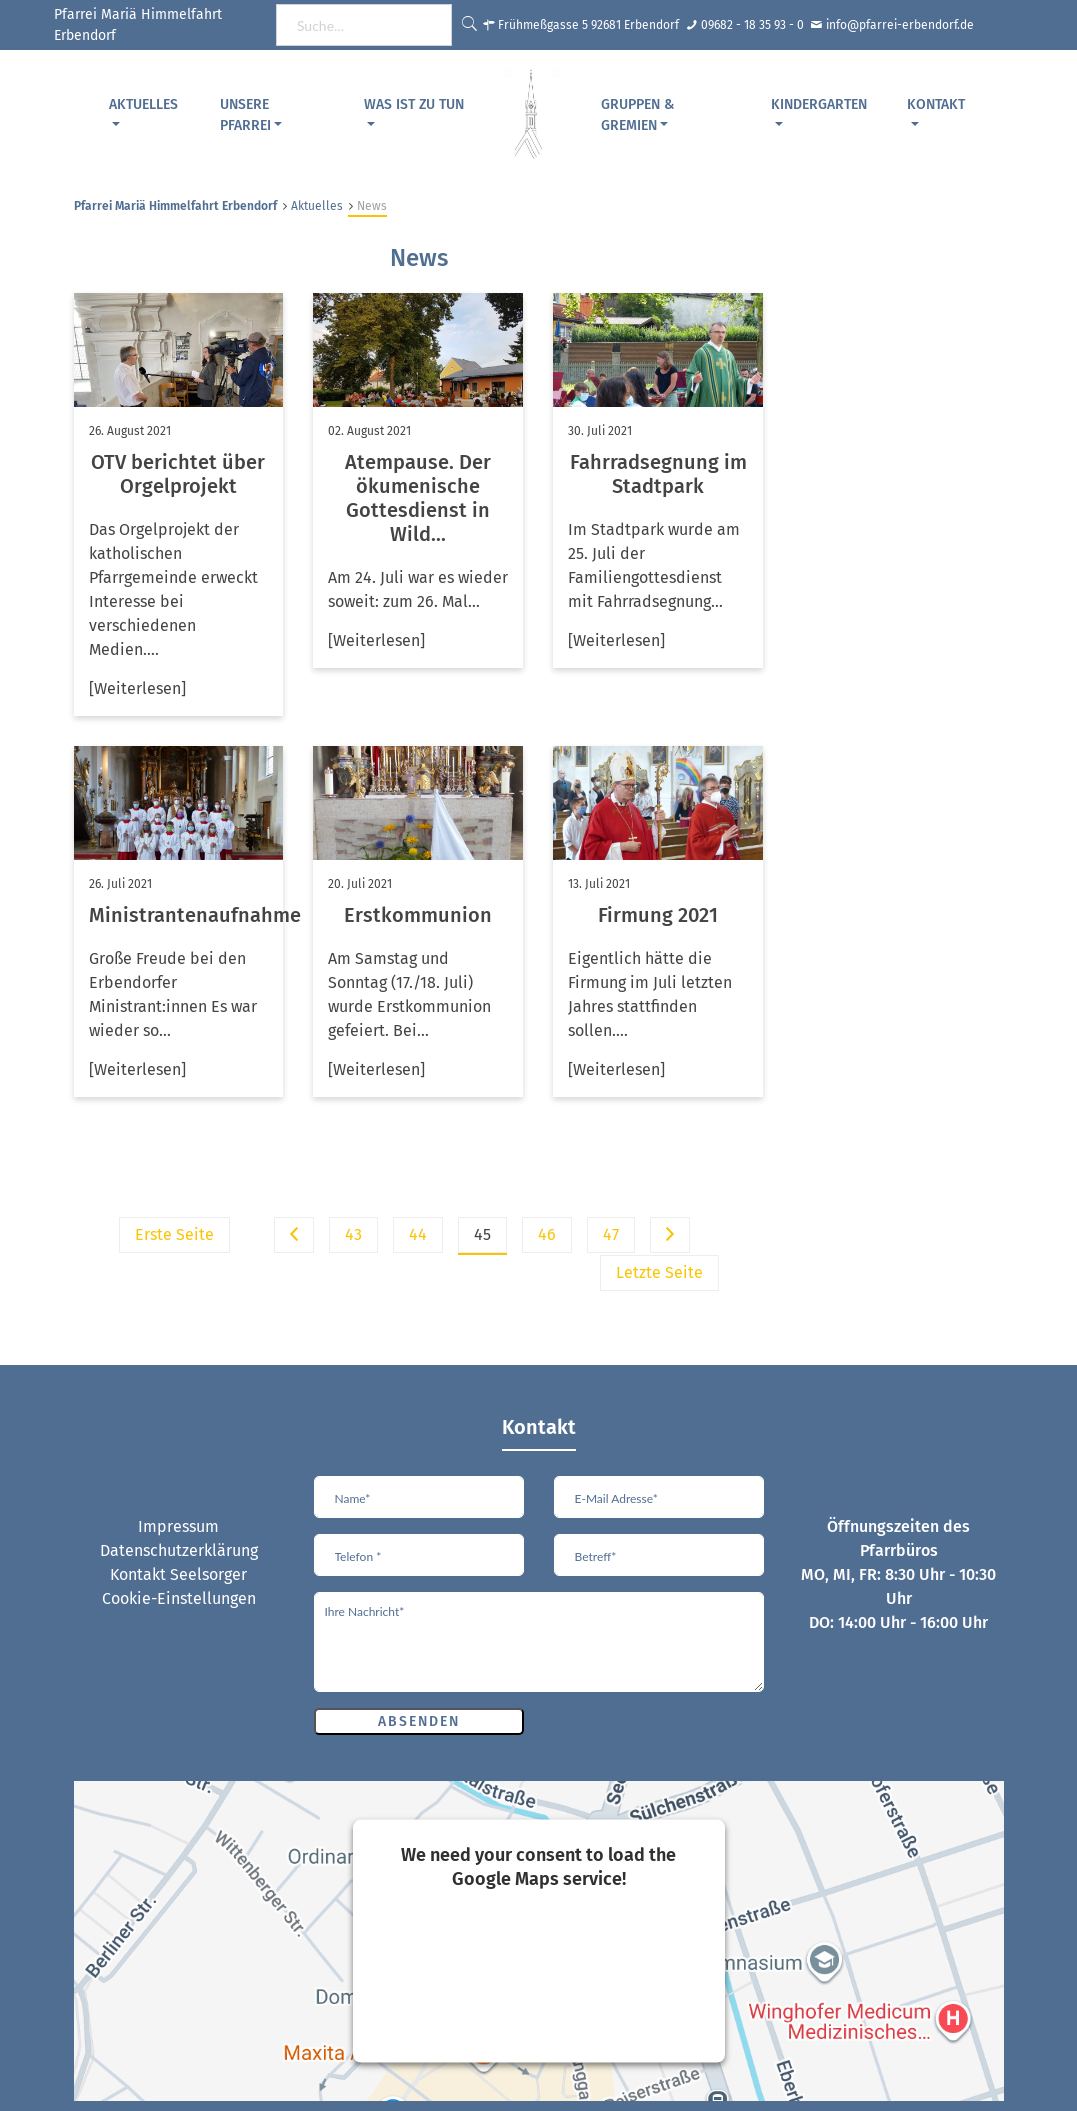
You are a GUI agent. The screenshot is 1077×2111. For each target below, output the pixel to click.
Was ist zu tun (414, 104)
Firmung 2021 (658, 915)
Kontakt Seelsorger (178, 1574)
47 (611, 1234)
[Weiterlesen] (137, 688)
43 (353, 1234)
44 (418, 1234)
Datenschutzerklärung (179, 1550)
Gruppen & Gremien (637, 115)
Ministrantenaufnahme (195, 915)
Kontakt (936, 104)
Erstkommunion (418, 915)
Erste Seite (174, 1234)
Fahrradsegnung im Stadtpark (658, 474)
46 (547, 1234)
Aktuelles (143, 104)
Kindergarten (819, 104)
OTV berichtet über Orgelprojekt (178, 474)
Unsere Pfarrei (245, 115)
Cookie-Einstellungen (179, 1598)
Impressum (178, 1526)
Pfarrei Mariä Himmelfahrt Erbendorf (175, 206)
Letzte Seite (659, 1272)
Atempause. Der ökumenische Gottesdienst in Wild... (418, 498)
